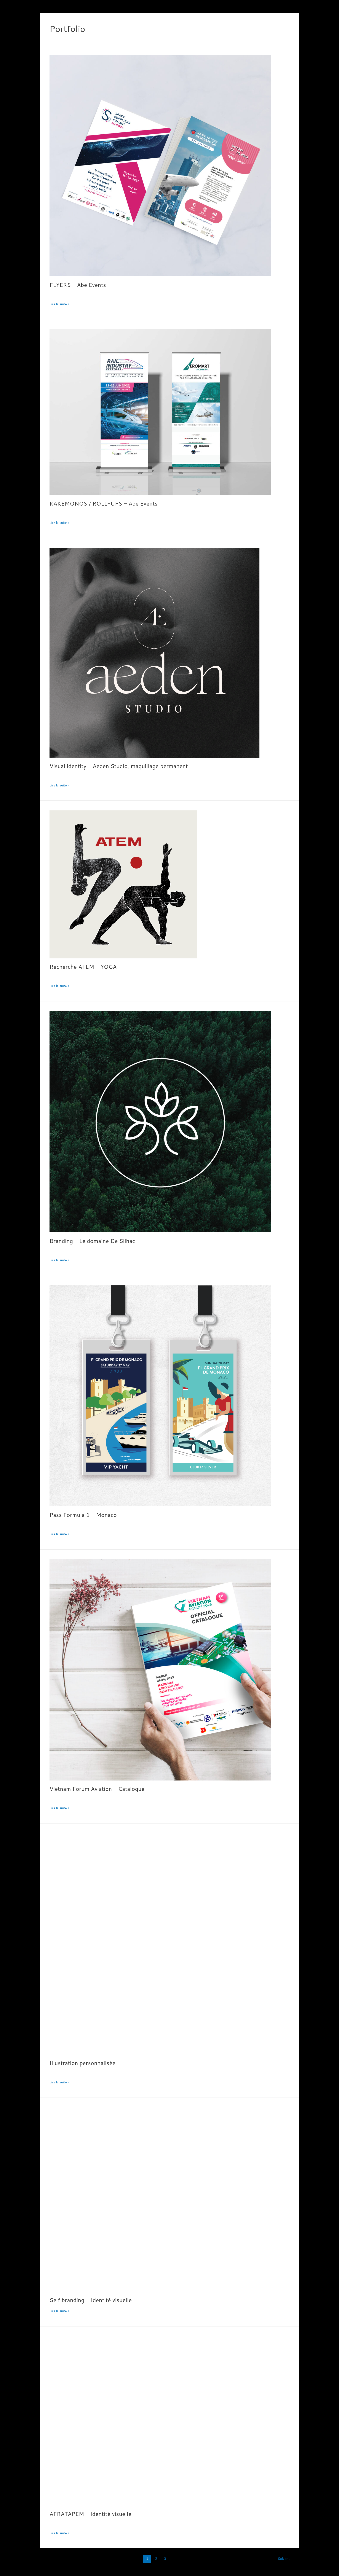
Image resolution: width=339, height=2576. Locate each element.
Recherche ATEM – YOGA (83, 967)
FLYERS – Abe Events (78, 285)
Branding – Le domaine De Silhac (92, 1241)
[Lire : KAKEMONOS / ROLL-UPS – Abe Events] (160, 411)
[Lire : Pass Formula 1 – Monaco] (160, 1395)
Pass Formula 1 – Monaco (83, 1515)
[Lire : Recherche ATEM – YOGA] (123, 884)
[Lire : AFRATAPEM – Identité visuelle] (134, 2420)
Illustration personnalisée (82, 2063)
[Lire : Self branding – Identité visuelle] (142, 2199)
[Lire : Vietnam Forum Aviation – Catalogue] (160, 1669)
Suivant (286, 2558)
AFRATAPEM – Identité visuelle (90, 2514)
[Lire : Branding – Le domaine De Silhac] (160, 1121)
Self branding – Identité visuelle (91, 2300)
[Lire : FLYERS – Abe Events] (160, 165)
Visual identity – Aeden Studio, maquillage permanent (119, 766)
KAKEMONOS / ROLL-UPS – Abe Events (104, 503)
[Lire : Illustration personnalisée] (160, 1943)
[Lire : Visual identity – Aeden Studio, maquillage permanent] (154, 652)
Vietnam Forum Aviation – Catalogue (97, 1789)
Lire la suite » (59, 304)
